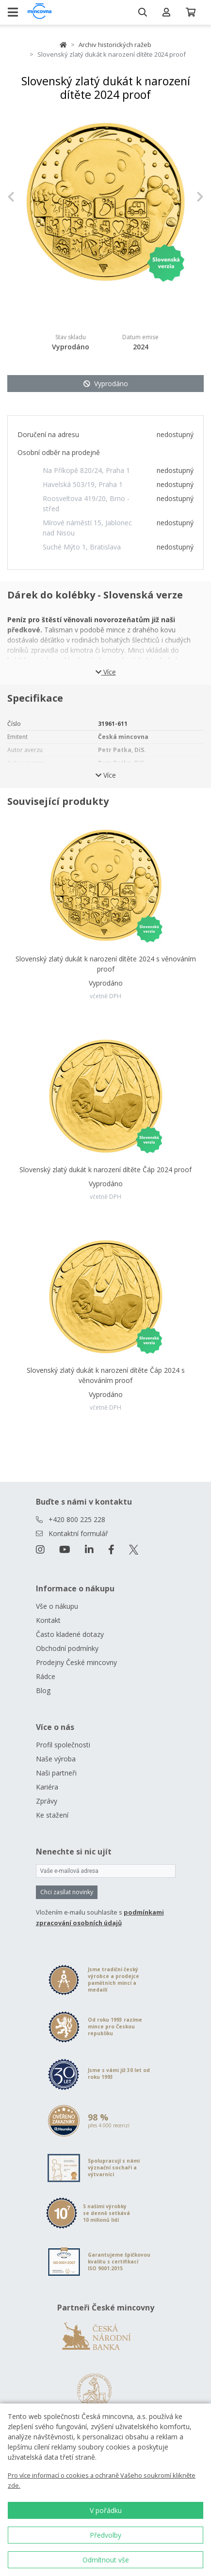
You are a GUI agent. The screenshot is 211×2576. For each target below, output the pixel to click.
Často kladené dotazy (70, 1634)
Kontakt (48, 1620)
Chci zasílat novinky (66, 1892)
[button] (22, 197)
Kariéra (47, 1786)
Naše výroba (56, 1758)
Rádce (45, 1676)
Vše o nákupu (57, 1606)
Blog (43, 1690)
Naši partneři (56, 1772)
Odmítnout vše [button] (105, 2559)
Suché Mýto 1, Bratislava (82, 546)
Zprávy (46, 1801)
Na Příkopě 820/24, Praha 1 (86, 470)
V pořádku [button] (106, 2510)
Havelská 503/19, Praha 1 (83, 484)
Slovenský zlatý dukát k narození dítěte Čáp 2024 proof (105, 1169)
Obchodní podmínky (67, 1648)
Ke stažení (52, 1815)
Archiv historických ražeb (115, 44)
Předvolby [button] (105, 2535)
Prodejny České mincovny (76, 1662)
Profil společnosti (63, 1744)
